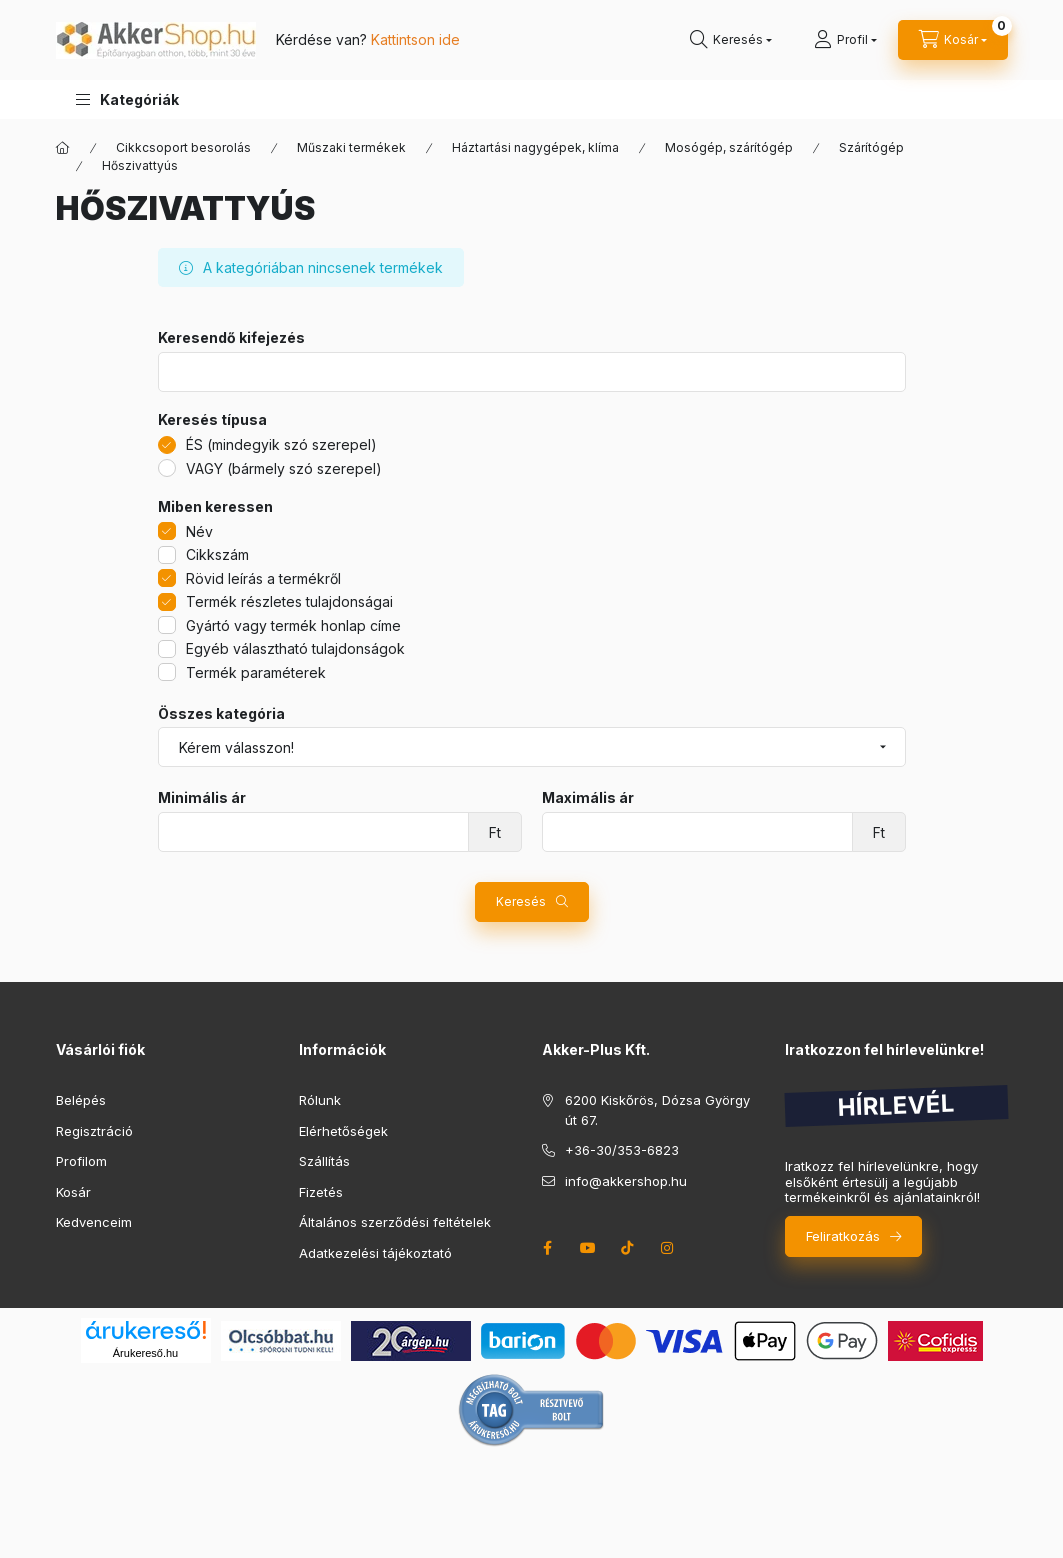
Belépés (81, 1100)
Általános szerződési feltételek (395, 1222)
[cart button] (953, 40)
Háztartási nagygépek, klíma (535, 147)
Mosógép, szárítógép (729, 147)
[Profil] (845, 40)
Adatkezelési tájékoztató (375, 1253)
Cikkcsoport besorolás (183, 147)
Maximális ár (588, 798)
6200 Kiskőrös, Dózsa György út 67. (657, 1110)
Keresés (521, 901)
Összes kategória (221, 714)
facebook (548, 1248)
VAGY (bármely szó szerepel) (284, 468)
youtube (588, 1248)
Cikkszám (217, 554)
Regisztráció (94, 1131)
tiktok (628, 1248)
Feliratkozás (843, 1236)
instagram (668, 1248)
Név (199, 531)
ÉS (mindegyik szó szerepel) (281, 444)
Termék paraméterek (256, 672)
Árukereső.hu (145, 1353)
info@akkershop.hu (626, 1181)
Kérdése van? (368, 39)
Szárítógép (871, 147)
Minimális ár (202, 798)
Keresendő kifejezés (231, 338)
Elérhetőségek (343, 1131)
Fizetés (321, 1192)
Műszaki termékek (351, 147)
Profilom (81, 1161)
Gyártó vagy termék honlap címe (293, 625)
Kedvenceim (94, 1222)
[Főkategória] (63, 148)
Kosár (73, 1192)
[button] (127, 99)
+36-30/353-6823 (622, 1150)
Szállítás (324, 1161)
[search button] (731, 40)
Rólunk (320, 1100)
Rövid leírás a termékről (263, 578)
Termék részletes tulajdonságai (289, 601)
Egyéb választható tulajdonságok (295, 648)
